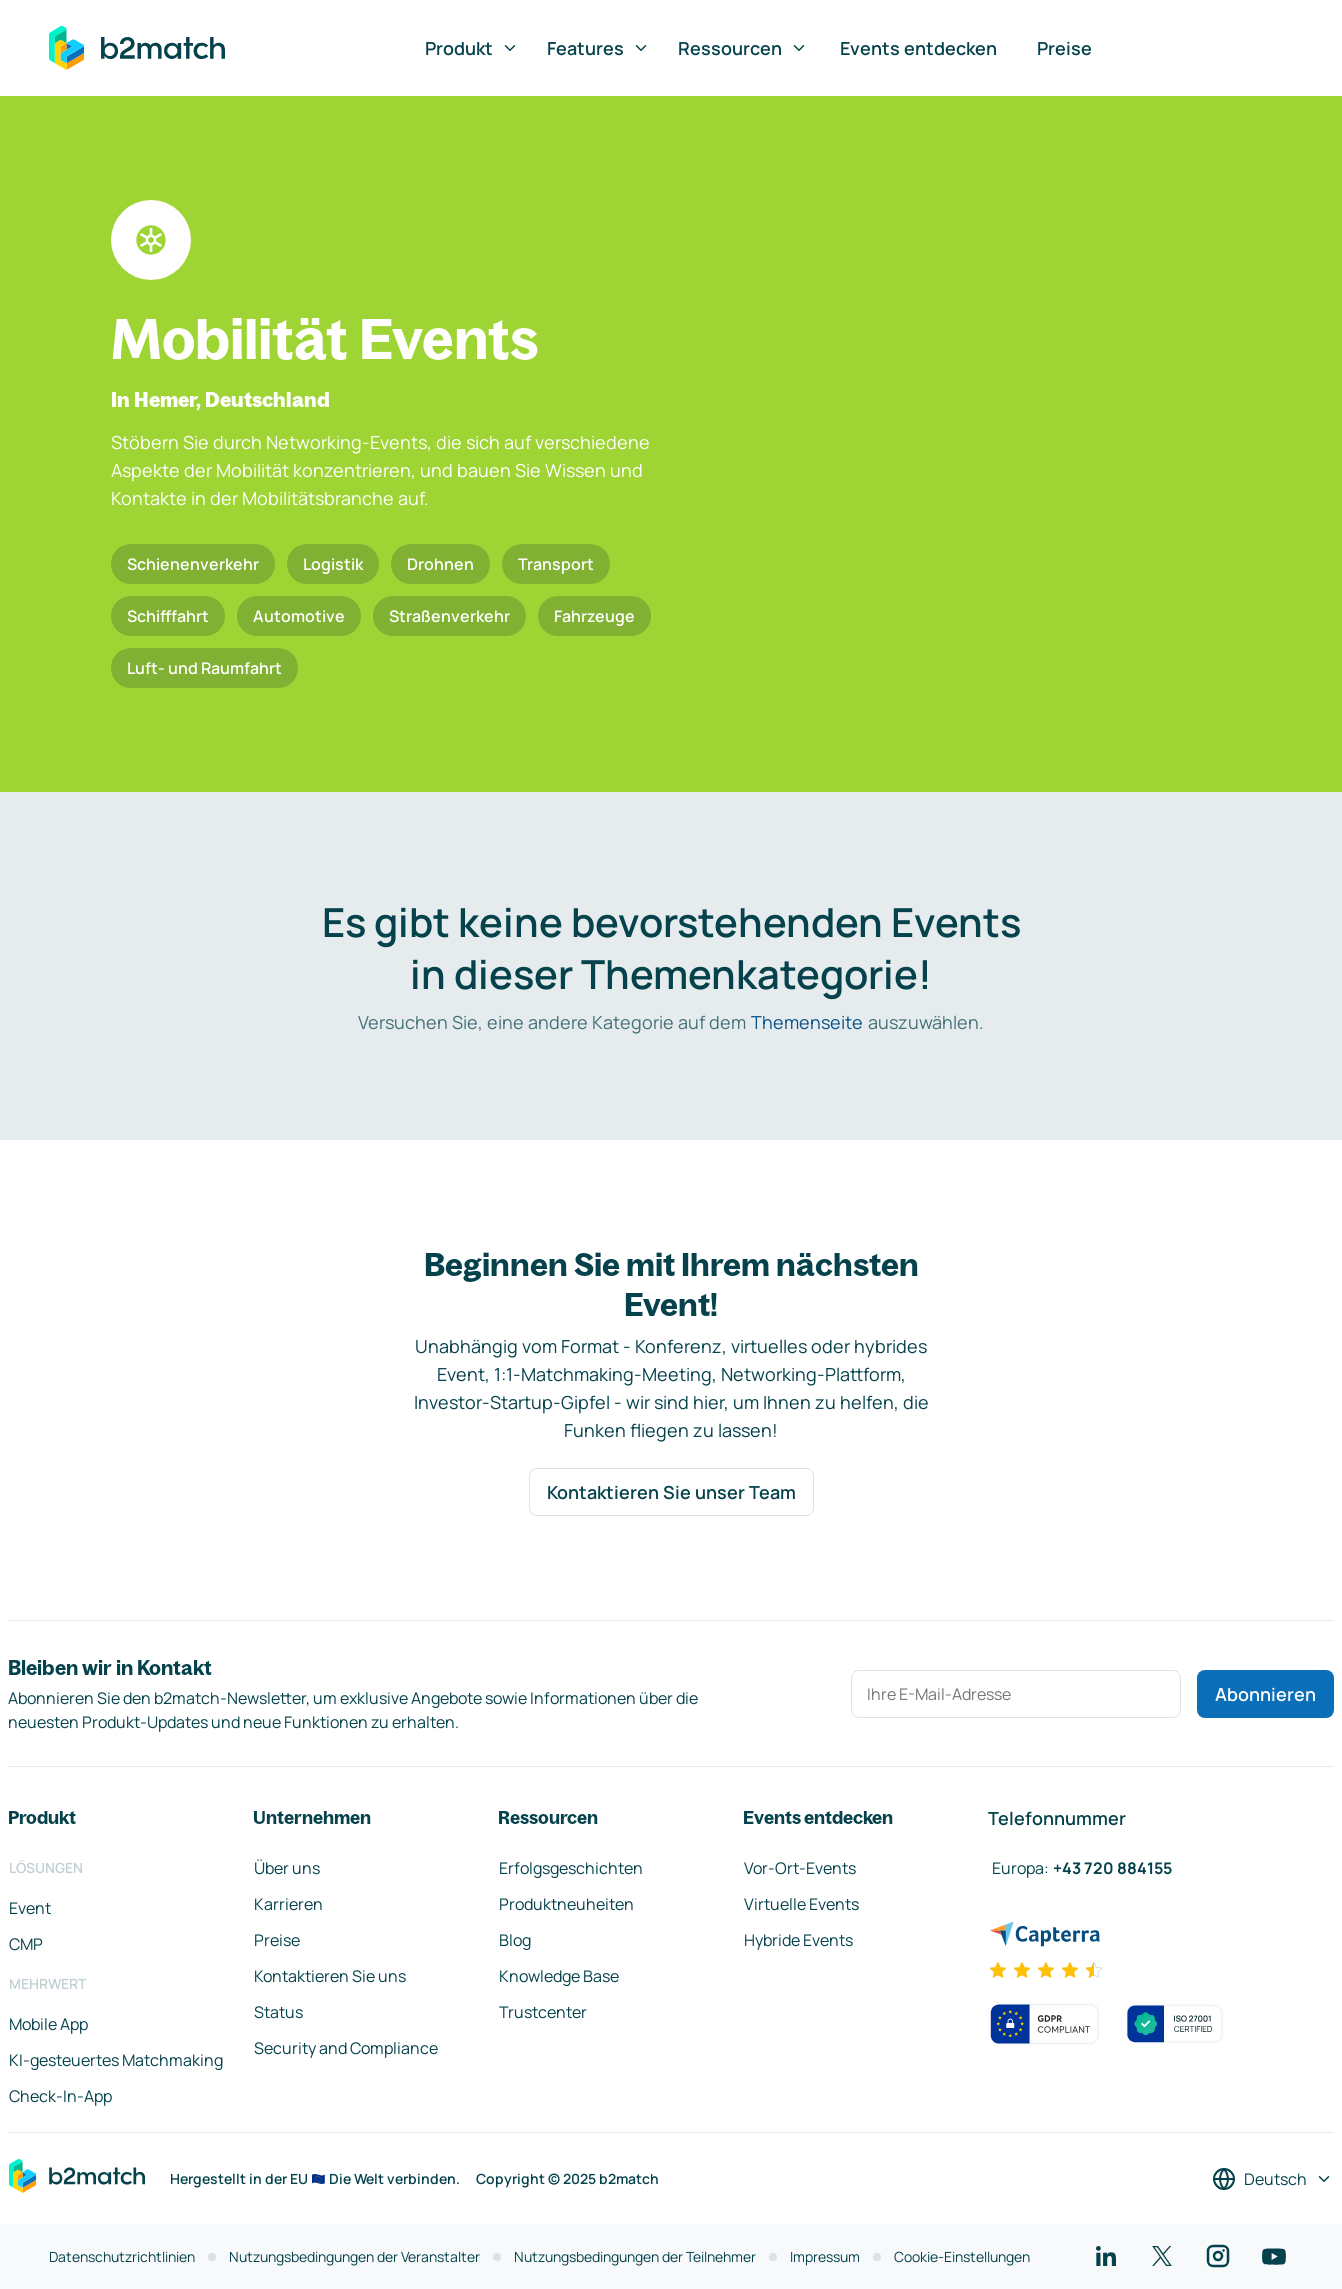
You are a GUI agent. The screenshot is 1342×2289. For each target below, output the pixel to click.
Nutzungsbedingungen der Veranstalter (354, 2256)
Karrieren (288, 1904)
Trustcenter (543, 2012)
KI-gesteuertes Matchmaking (116, 2060)
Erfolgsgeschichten (571, 1868)
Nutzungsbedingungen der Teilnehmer (635, 2256)
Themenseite (807, 1022)
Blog (515, 1940)
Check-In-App (60, 2096)
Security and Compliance (346, 2048)
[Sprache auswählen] (1272, 2179)
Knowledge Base (559, 1976)
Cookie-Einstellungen (962, 2256)
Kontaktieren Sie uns (330, 1976)
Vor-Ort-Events (800, 1868)
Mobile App (48, 2024)
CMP (26, 1944)
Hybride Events (798, 1940)
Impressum (825, 2256)
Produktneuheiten (566, 1904)
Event (30, 1908)
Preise (1064, 48)
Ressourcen (743, 48)
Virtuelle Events (801, 1904)
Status (278, 2012)
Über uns (287, 1868)
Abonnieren (1265, 1694)
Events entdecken (918, 48)
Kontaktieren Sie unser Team (671, 1492)
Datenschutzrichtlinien (122, 2256)
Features (598, 48)
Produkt (472, 48)
